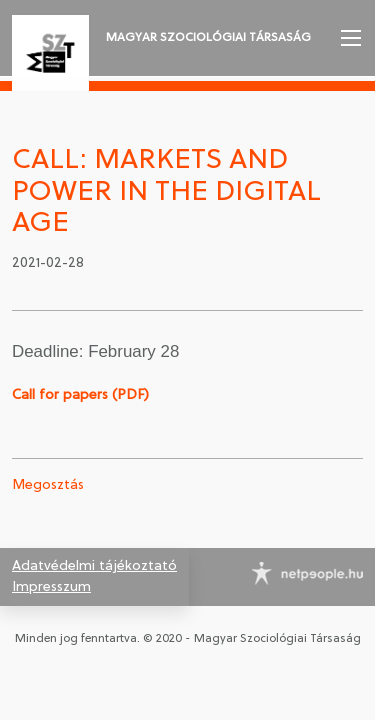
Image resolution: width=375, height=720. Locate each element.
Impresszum (51, 587)
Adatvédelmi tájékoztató (94, 566)
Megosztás (48, 485)
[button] (349, 38)
